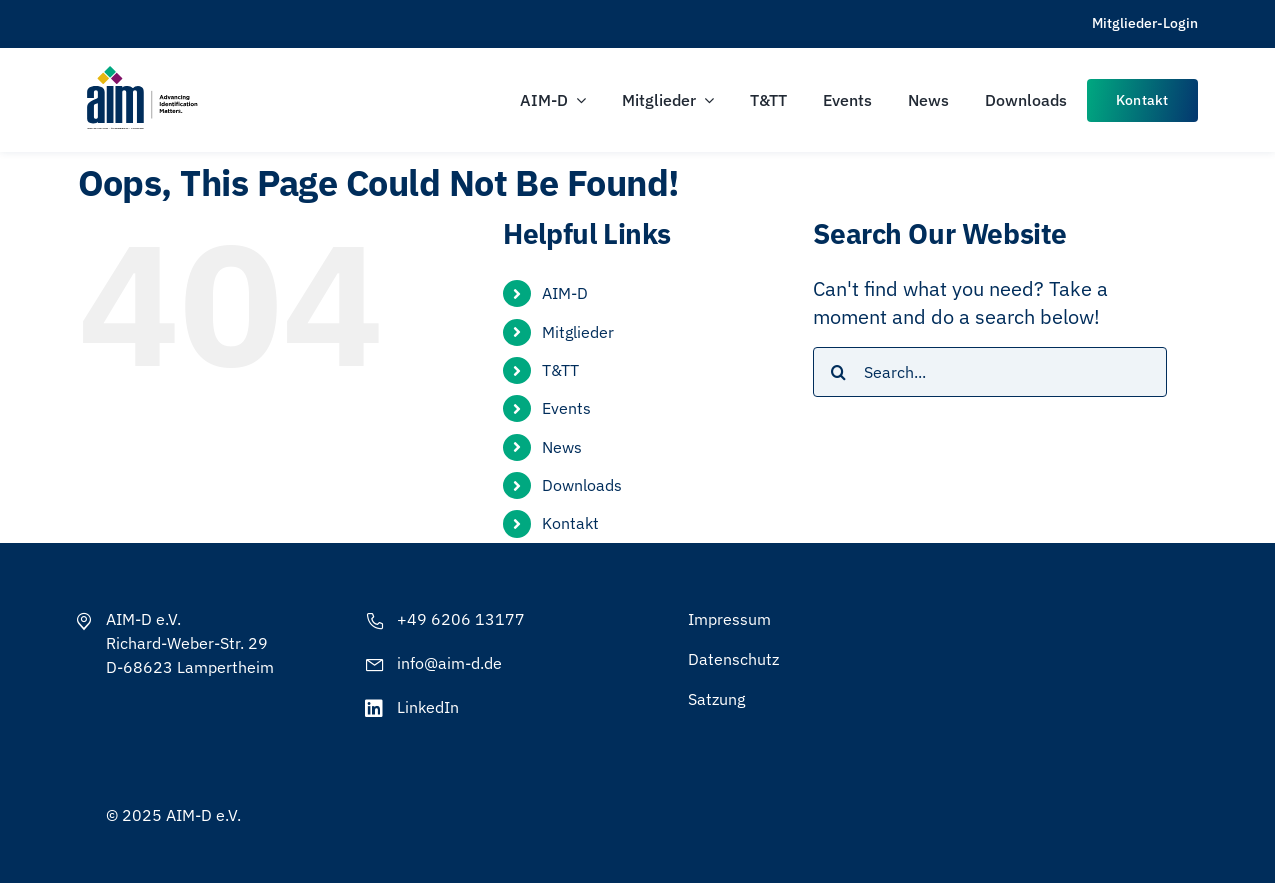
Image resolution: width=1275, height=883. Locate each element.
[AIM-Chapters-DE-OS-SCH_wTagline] (141, 72)
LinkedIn (428, 707)
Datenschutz (733, 659)
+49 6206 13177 (461, 619)
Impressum (729, 619)
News (562, 447)
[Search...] (989, 372)
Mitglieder (578, 332)
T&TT (560, 370)
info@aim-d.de (449, 663)
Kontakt (570, 523)
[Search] (838, 372)
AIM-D (565, 293)
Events (566, 408)
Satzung (716, 699)
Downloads (582, 485)
